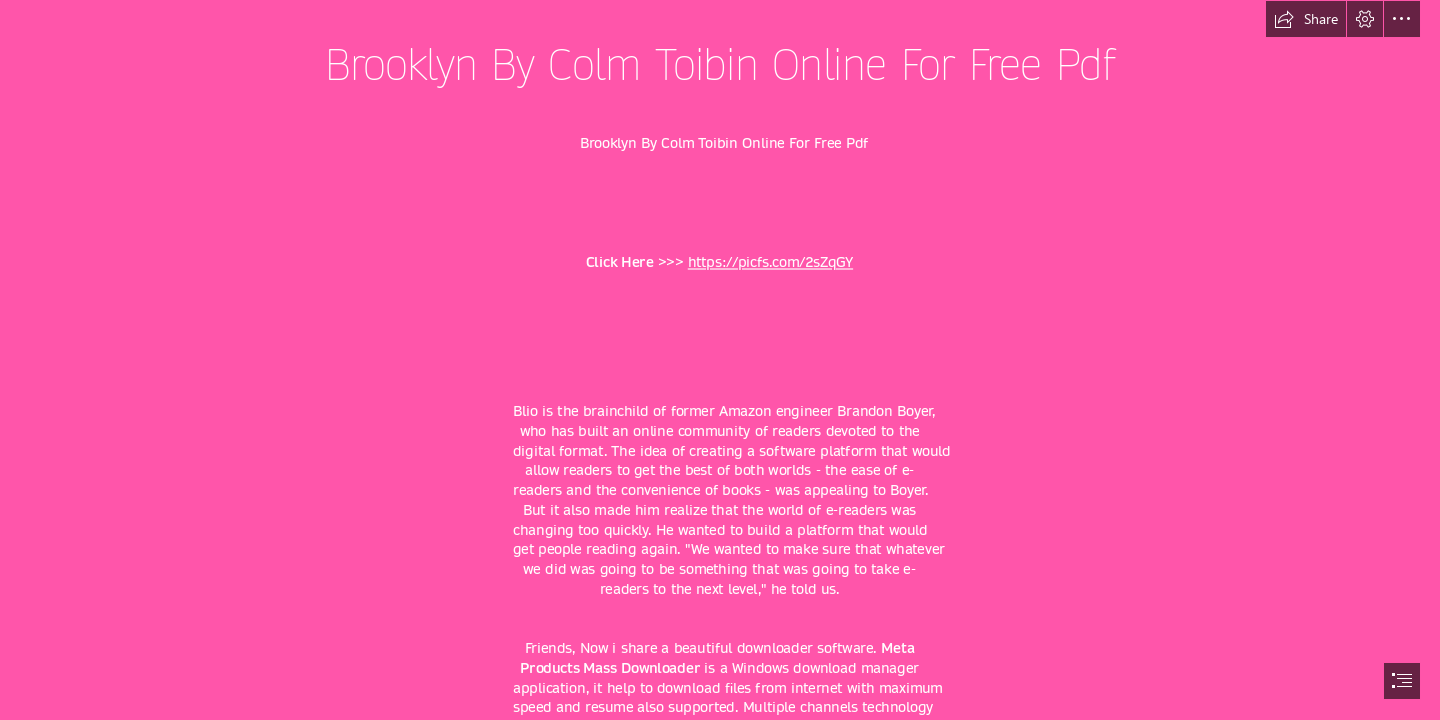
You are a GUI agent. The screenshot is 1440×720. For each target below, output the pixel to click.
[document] (720, 360)
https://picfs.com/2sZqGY (770, 262)
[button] (1306, 19)
